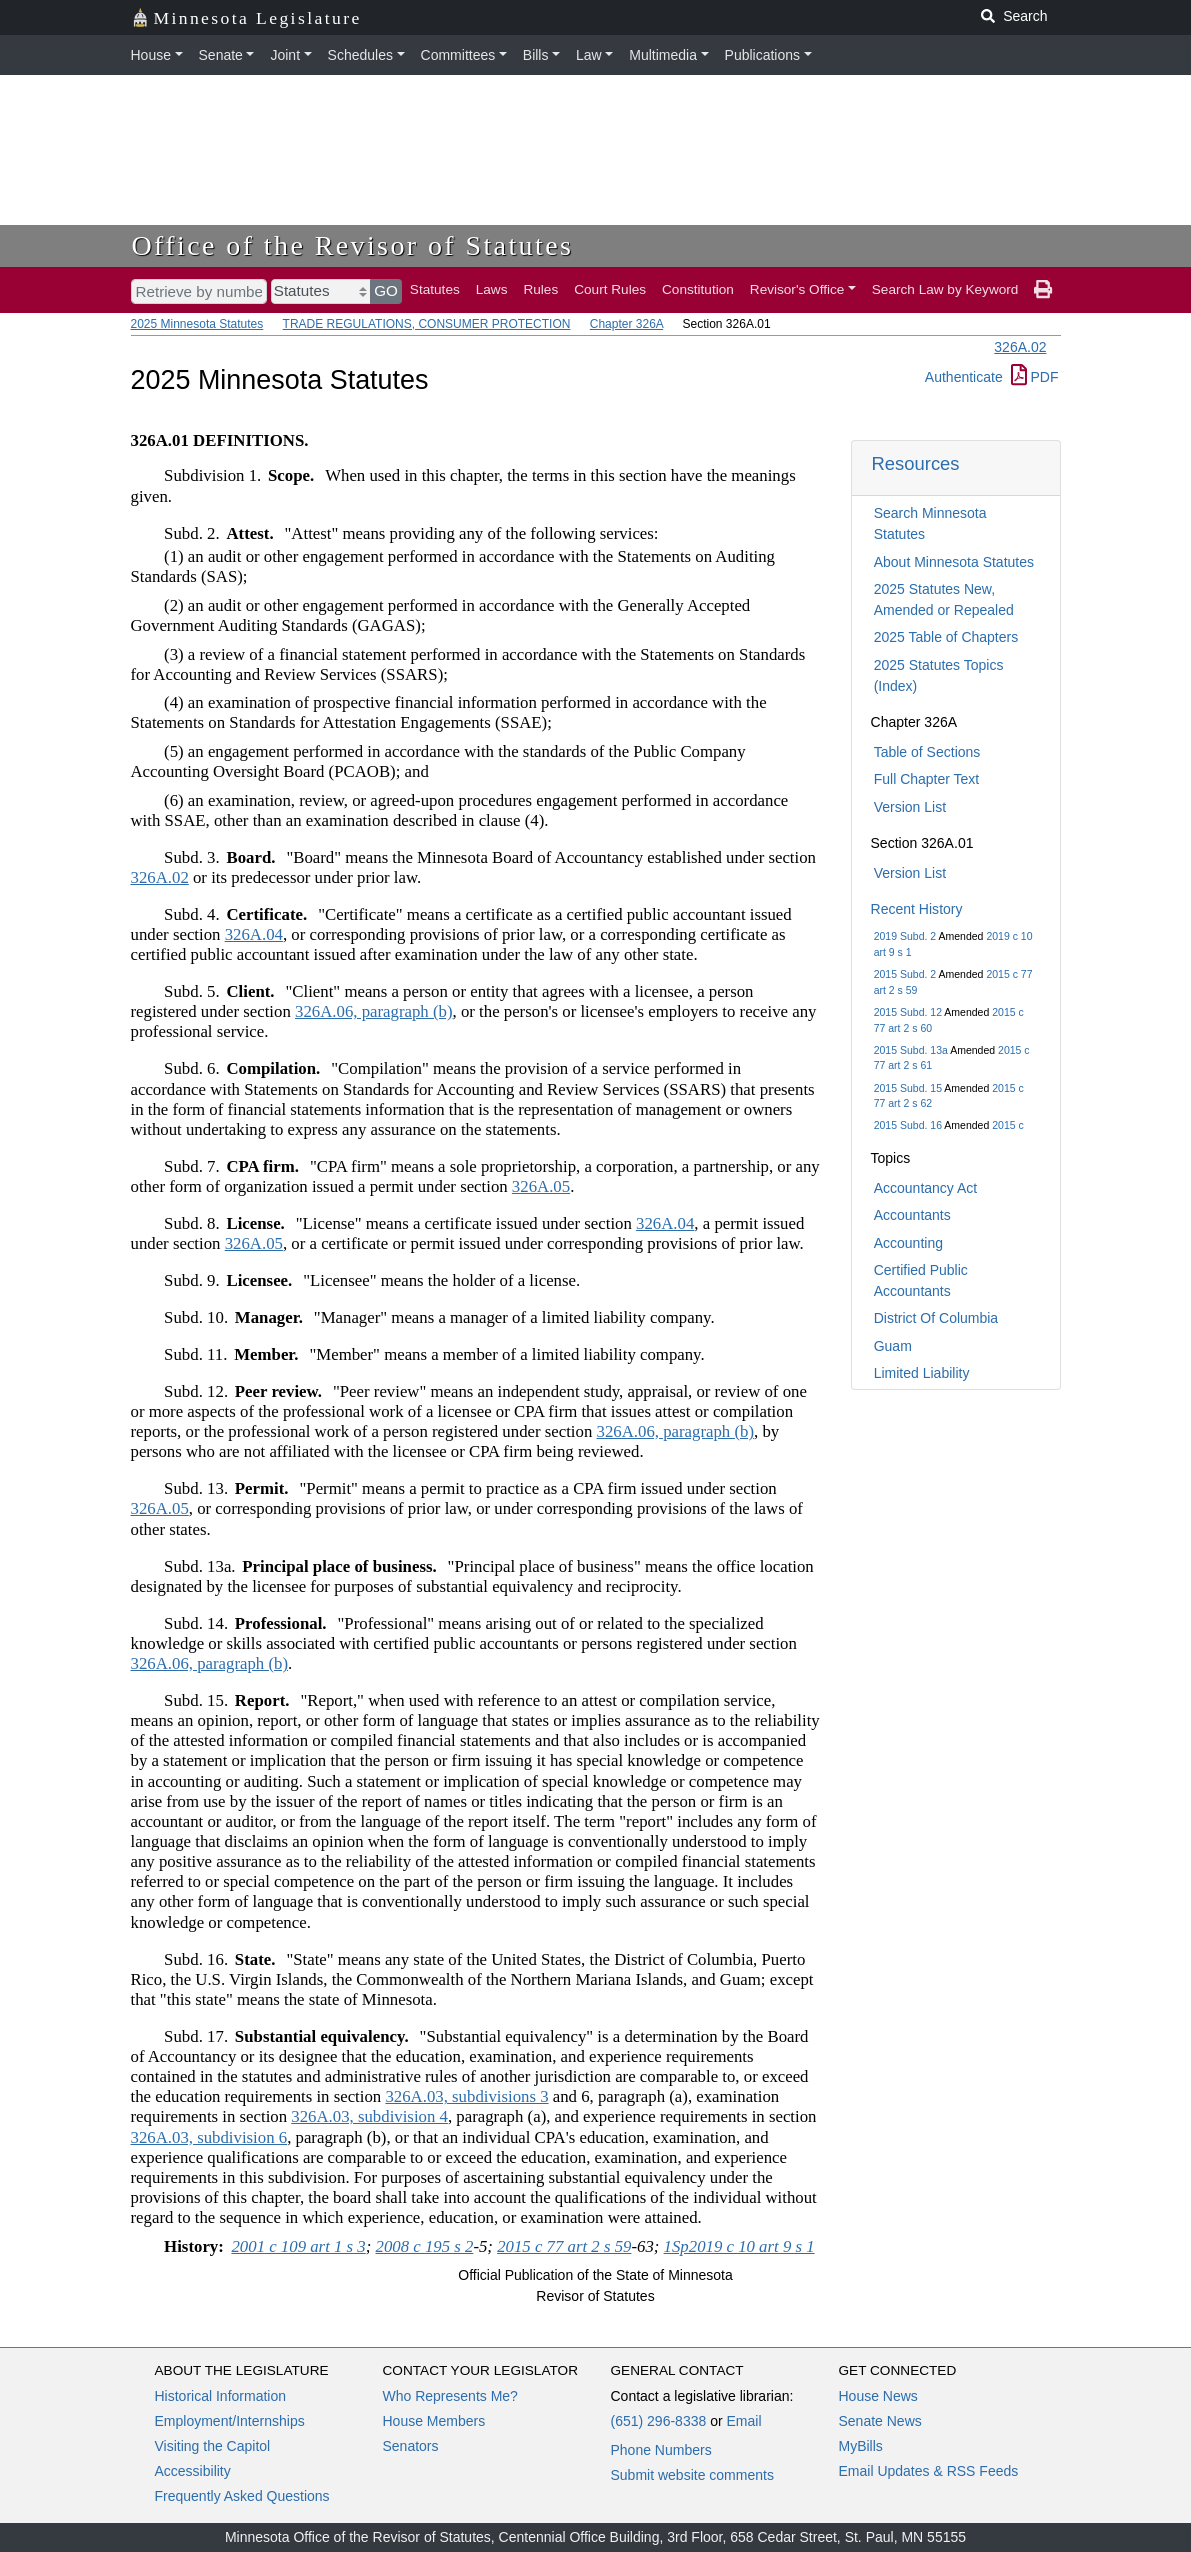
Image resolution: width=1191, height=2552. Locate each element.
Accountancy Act (926, 1188)
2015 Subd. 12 (908, 1012)
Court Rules (610, 289)
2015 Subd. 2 (905, 974)
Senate (221, 55)
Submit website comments (692, 2475)
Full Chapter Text (927, 779)
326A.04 (254, 934)
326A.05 (541, 1186)
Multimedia (663, 55)
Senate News (880, 2421)
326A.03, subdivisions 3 (466, 2096)
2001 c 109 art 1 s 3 (298, 2246)
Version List (910, 807)
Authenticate (964, 377)
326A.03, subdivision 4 (369, 2116)
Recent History (917, 909)
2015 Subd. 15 (908, 1088)
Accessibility (193, 2471)
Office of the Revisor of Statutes (353, 245)
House (151, 55)
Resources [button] (916, 463)
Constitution (698, 289)
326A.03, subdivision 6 (209, 2137)
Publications (763, 55)
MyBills (861, 2446)
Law (589, 55)
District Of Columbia (936, 1318)
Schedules (360, 55)
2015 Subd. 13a (911, 1050)
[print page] (1043, 290)
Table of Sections (927, 752)
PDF (1035, 377)
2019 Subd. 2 (905, 936)
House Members (434, 2421)
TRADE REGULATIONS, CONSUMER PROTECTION (427, 324)
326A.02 (1020, 347)
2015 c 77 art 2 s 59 (564, 2246)
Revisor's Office (797, 289)
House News (878, 2396)
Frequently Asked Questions (242, 2496)
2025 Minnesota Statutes (197, 324)
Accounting (908, 1243)
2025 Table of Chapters (946, 637)
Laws (492, 289)
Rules (540, 289)
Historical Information (221, 2396)
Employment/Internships (230, 2421)
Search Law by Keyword (945, 289)
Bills (536, 55)
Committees (458, 55)
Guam (893, 1346)
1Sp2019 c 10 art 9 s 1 (739, 2246)
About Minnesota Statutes (954, 562)
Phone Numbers (661, 2450)
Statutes (435, 289)
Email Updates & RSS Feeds (929, 2471)
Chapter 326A (626, 324)
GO (386, 290)
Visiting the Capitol (213, 2446)
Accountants (912, 1215)
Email (743, 2421)
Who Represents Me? (450, 2396)
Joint (285, 55)
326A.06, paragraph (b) (374, 1011)
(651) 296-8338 (659, 2421)
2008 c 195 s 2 (425, 2246)
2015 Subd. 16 (908, 1125)
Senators (411, 2446)
